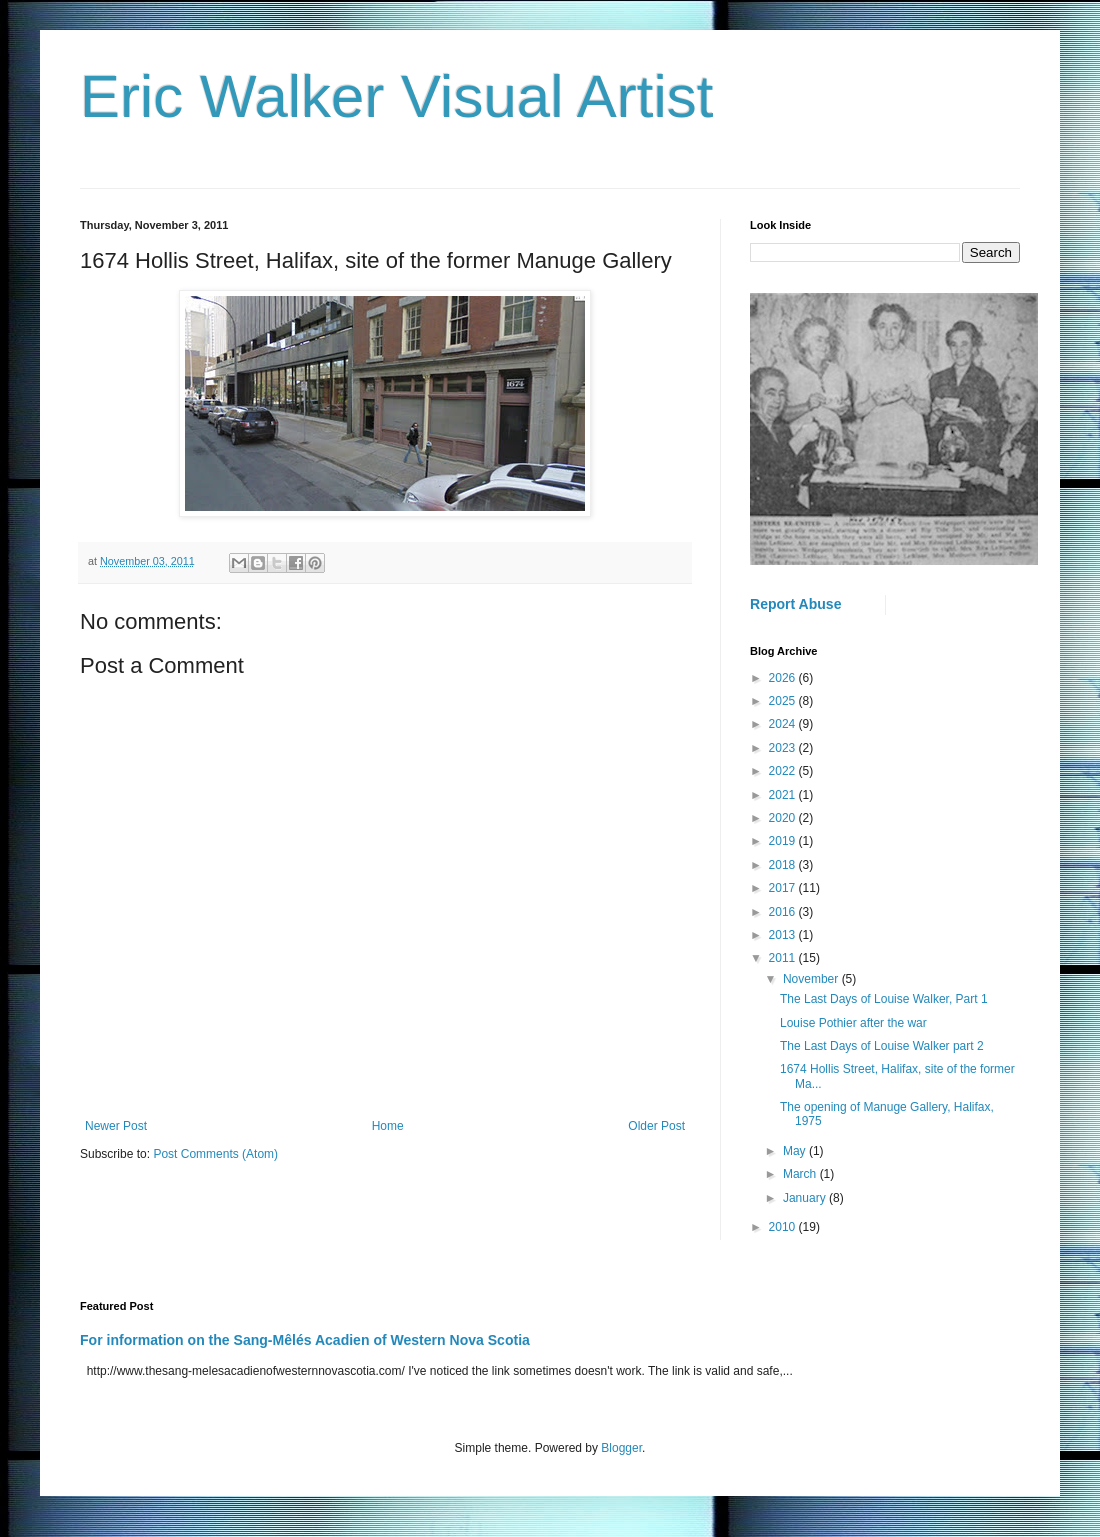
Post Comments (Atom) (215, 1154)
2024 (784, 724)
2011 (784, 958)
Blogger (621, 1448)
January (806, 1198)
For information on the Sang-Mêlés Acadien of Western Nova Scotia (305, 1340)
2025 (784, 701)
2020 (784, 818)
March (801, 1174)
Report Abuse (795, 604)
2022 (784, 771)
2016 (784, 912)
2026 (784, 678)
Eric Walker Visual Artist (397, 96)
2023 (784, 748)
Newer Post (116, 1126)
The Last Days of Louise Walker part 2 (882, 1046)
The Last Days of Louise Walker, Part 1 (884, 999)
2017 (784, 888)
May (796, 1151)
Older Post (656, 1126)
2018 (784, 865)
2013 (784, 935)
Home (388, 1126)
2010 (784, 1227)
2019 (784, 841)
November (812, 979)
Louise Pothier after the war (853, 1023)
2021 (784, 795)
